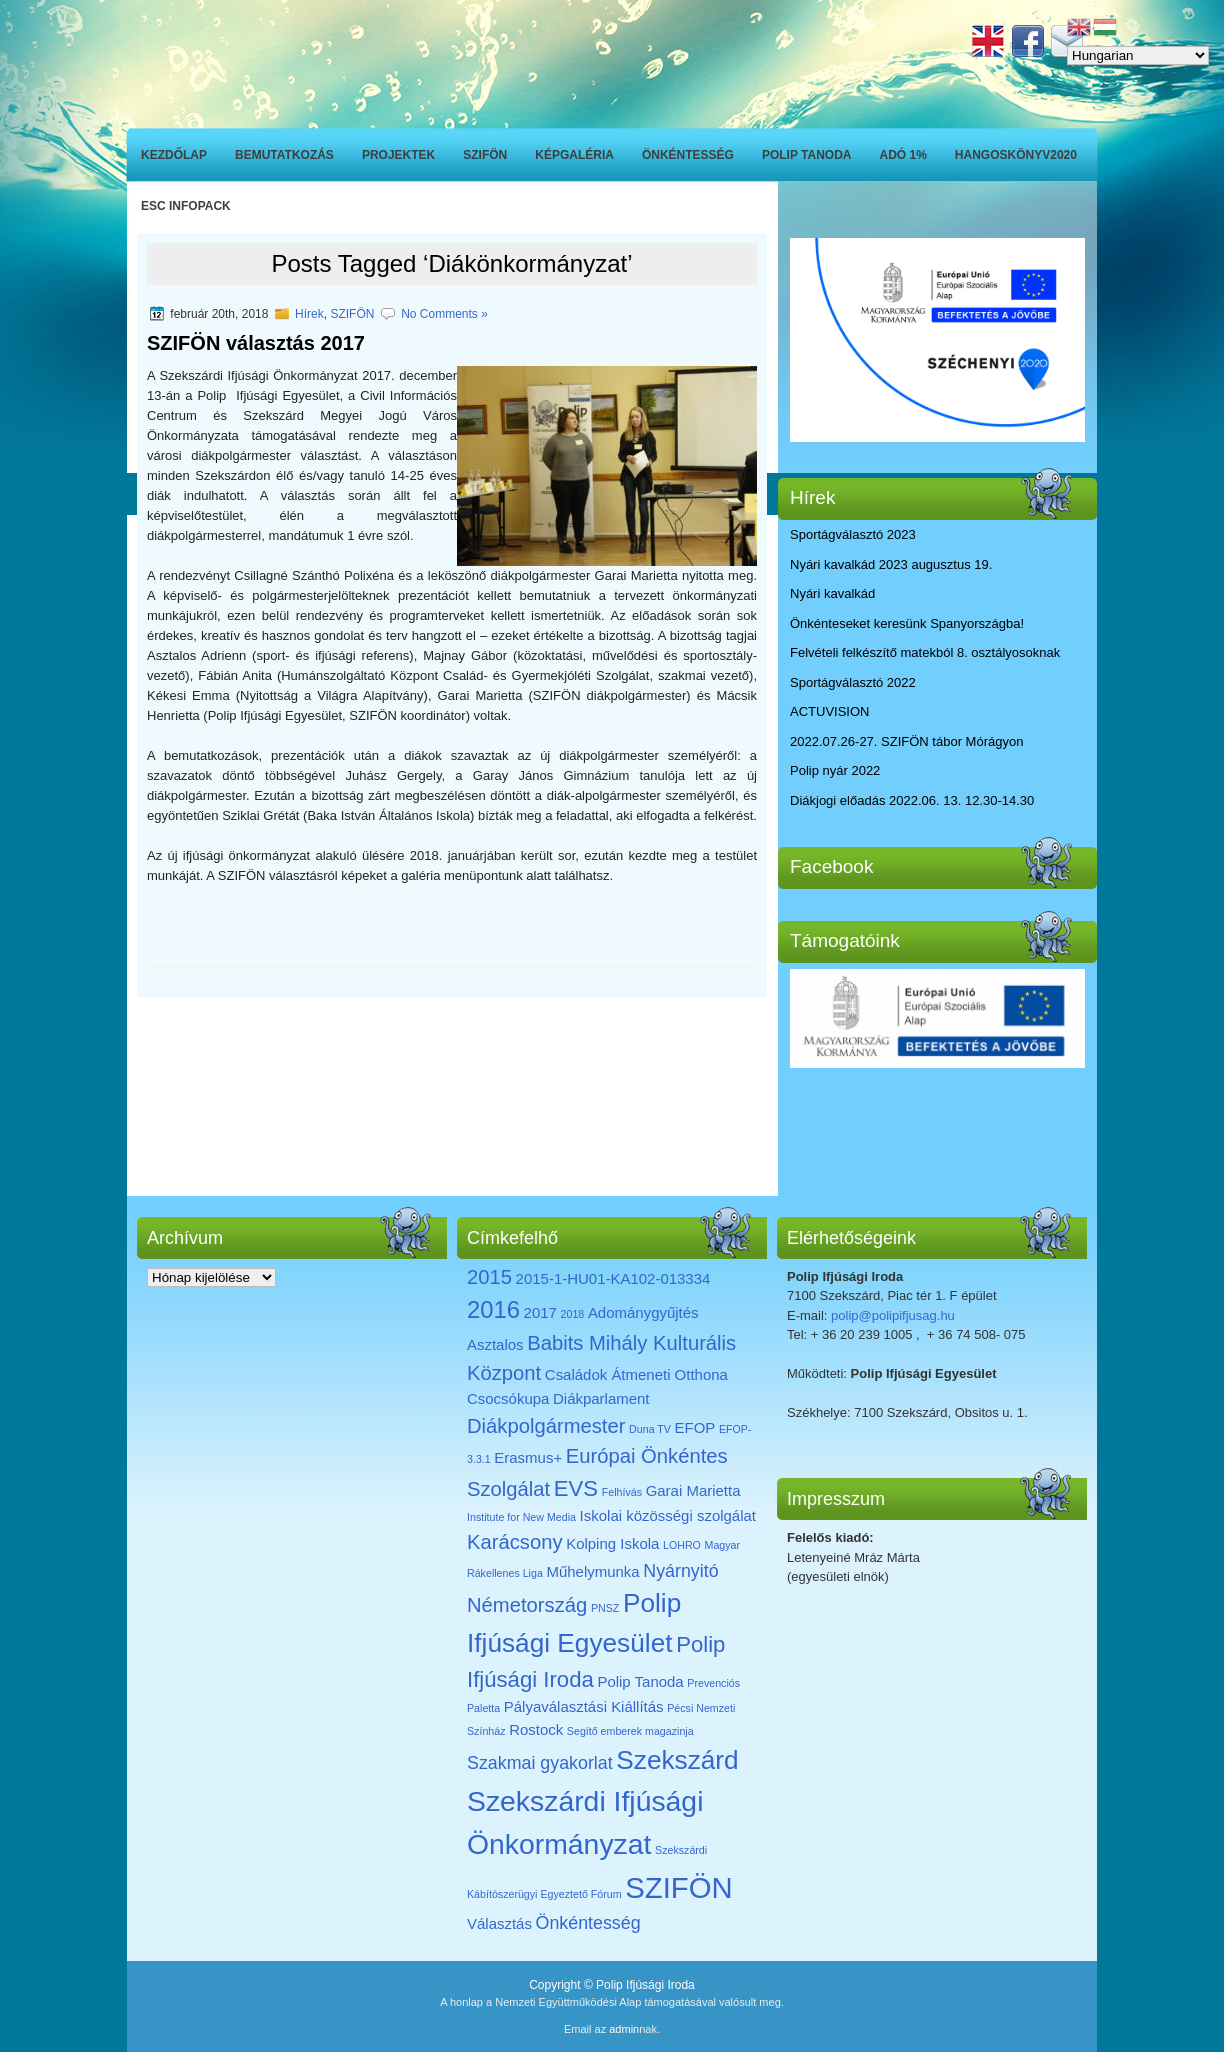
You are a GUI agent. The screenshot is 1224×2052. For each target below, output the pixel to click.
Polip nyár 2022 (835, 770)
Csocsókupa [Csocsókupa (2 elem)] (508, 1398)
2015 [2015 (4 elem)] (489, 1277)
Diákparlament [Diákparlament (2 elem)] (601, 1398)
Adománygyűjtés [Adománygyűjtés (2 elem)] (643, 1312)
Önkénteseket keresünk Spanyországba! (907, 623)
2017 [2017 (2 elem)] (540, 1312)
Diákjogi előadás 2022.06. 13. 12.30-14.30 (912, 800)
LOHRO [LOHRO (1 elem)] (682, 1545)
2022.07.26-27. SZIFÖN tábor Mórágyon (906, 741)
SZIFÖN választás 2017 (256, 343)
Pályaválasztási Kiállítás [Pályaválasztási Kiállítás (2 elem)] (584, 1706)
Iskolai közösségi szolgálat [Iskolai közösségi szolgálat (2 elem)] (668, 1515)
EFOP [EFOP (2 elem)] (695, 1427)
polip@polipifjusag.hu (893, 1315)
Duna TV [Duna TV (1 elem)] (650, 1429)
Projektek (398, 155)
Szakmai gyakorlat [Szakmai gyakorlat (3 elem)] (540, 1763)
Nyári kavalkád (832, 593)
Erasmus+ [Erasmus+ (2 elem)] (528, 1457)
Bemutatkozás (284, 155)
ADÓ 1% (903, 155)
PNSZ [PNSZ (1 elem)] (605, 1608)
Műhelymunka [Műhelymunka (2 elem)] (592, 1571)
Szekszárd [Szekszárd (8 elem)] (677, 1760)
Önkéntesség (688, 155)
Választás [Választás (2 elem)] (499, 1923)
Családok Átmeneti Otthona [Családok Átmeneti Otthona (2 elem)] (636, 1374)
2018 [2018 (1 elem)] (573, 1314)
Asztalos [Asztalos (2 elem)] (495, 1344)
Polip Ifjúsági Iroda (645, 1985)
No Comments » (444, 314)
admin (624, 2029)
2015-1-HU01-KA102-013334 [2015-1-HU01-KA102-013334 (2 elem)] (613, 1278)
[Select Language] (1138, 55)
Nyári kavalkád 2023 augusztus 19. (891, 564)
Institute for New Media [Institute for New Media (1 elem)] (521, 1517)
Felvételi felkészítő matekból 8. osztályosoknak (925, 652)
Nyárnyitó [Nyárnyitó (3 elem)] (680, 1571)
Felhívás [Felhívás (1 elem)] (622, 1492)
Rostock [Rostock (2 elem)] (536, 1729)
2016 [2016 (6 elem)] (493, 1309)
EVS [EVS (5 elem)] (576, 1488)
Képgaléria (574, 155)
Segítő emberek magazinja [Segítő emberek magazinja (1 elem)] (630, 1731)
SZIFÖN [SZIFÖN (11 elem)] (679, 1887)
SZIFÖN (485, 155)
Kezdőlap (174, 155)
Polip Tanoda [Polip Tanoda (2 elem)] (640, 1681)
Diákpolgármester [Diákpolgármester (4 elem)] (546, 1426)
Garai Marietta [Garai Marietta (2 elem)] (693, 1490)
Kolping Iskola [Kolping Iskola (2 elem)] (612, 1543)
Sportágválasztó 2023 (853, 534)
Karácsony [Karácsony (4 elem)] (515, 1542)
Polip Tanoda (807, 155)
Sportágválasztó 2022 (853, 682)
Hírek (309, 314)
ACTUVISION (829, 711)
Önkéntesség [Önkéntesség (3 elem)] (588, 1923)
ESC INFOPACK (186, 206)
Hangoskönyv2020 (1016, 155)
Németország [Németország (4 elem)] (527, 1605)
